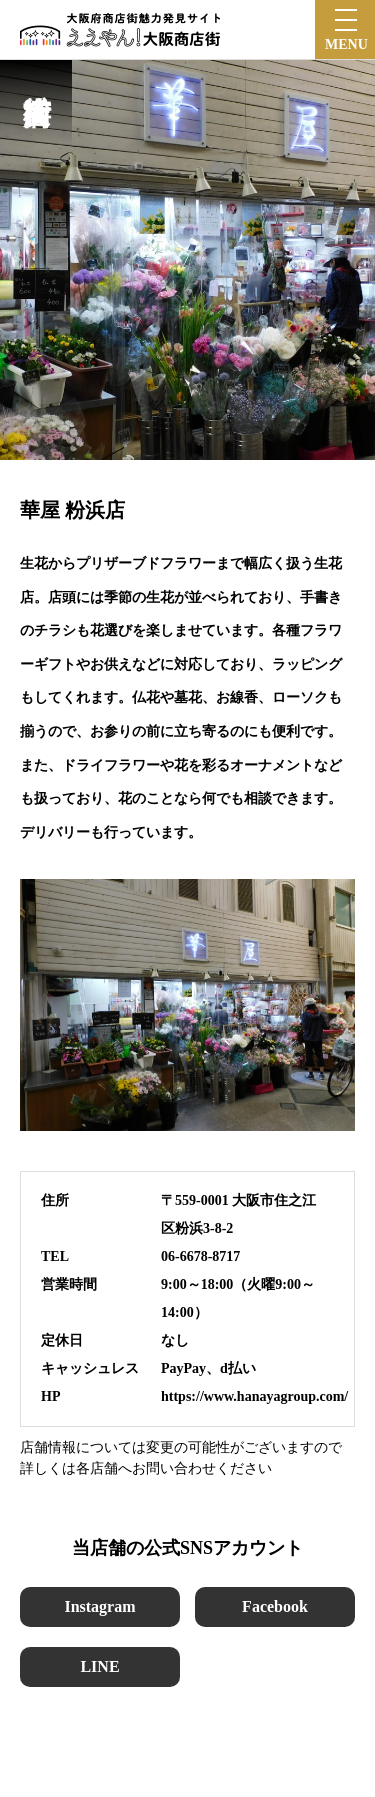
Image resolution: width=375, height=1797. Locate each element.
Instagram (99, 1606)
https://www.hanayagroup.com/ (254, 1396)
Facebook (275, 1606)
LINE (99, 1666)
